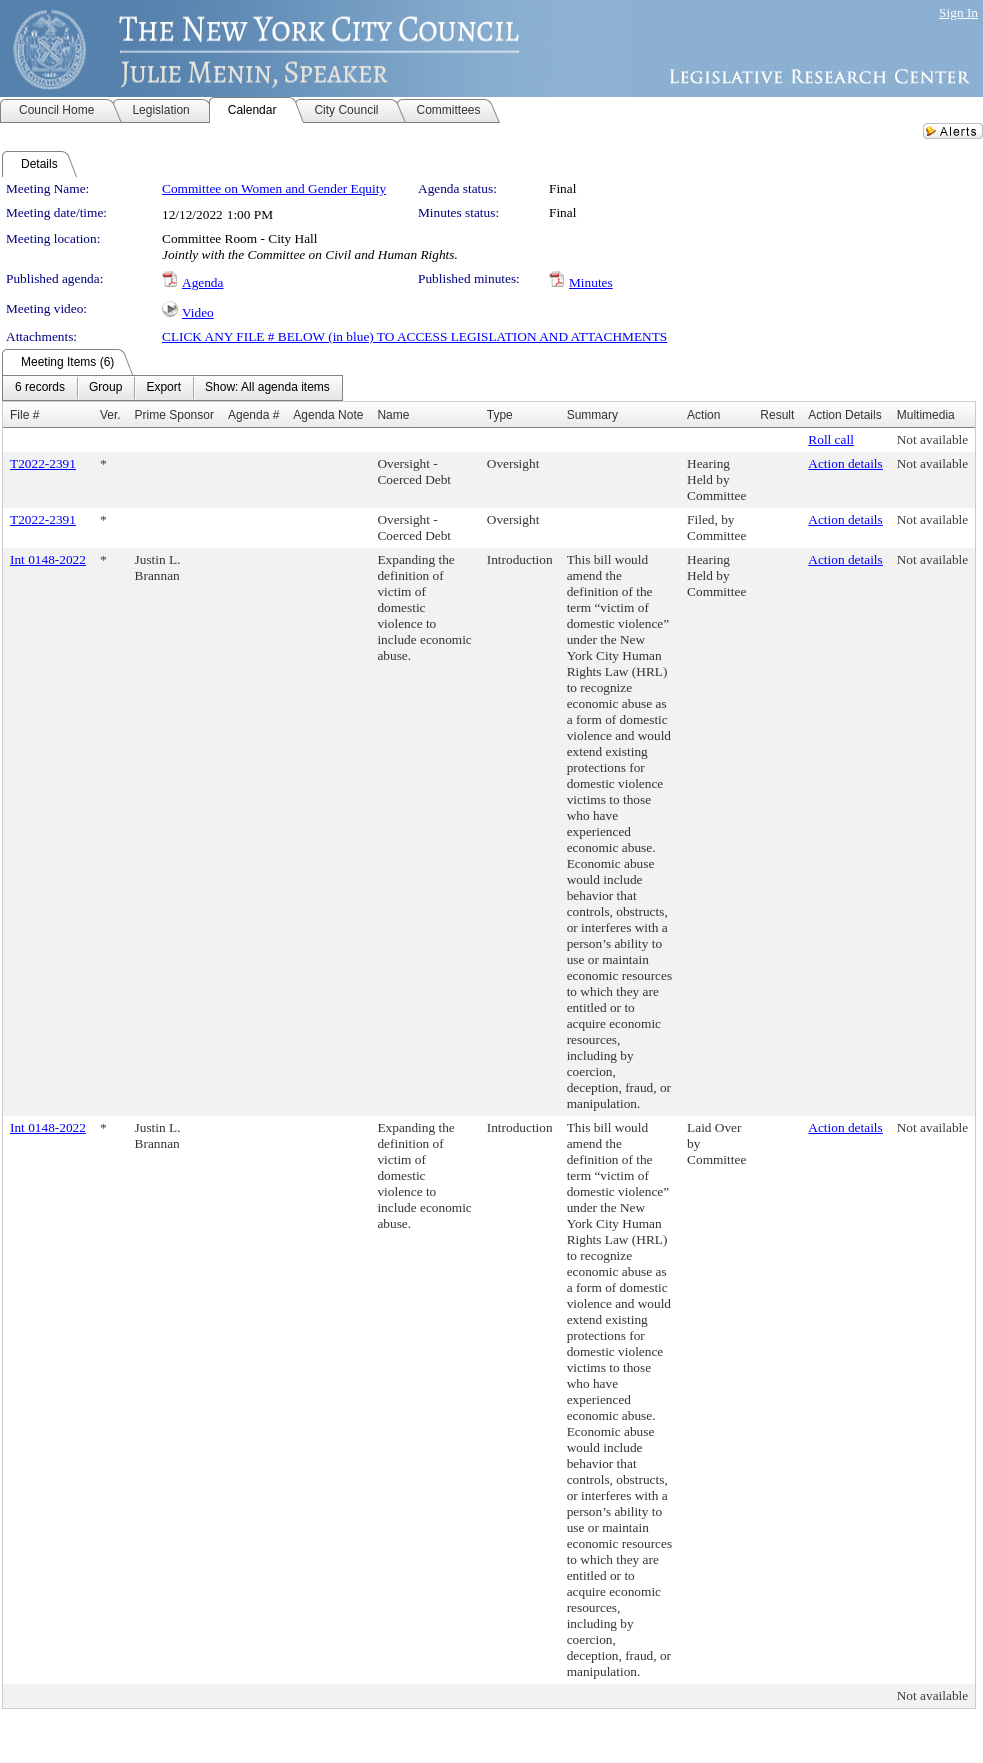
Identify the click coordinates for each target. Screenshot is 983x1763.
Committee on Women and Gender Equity (274, 188)
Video (198, 312)
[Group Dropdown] (105, 388)
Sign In (958, 12)
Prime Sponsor (174, 415)
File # (24, 415)
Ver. (110, 415)
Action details (845, 463)
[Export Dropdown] (163, 388)
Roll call (831, 439)
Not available (932, 439)
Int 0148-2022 (48, 559)
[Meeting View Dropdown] (267, 388)
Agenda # (253, 415)
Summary (592, 415)
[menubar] (172, 388)
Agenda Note (328, 415)
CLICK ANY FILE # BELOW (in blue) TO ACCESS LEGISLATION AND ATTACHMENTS (414, 336)
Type (500, 415)
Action (703, 415)
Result (777, 415)
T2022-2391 (43, 463)
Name (393, 415)
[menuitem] (40, 388)
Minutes (591, 282)
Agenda (202, 282)
